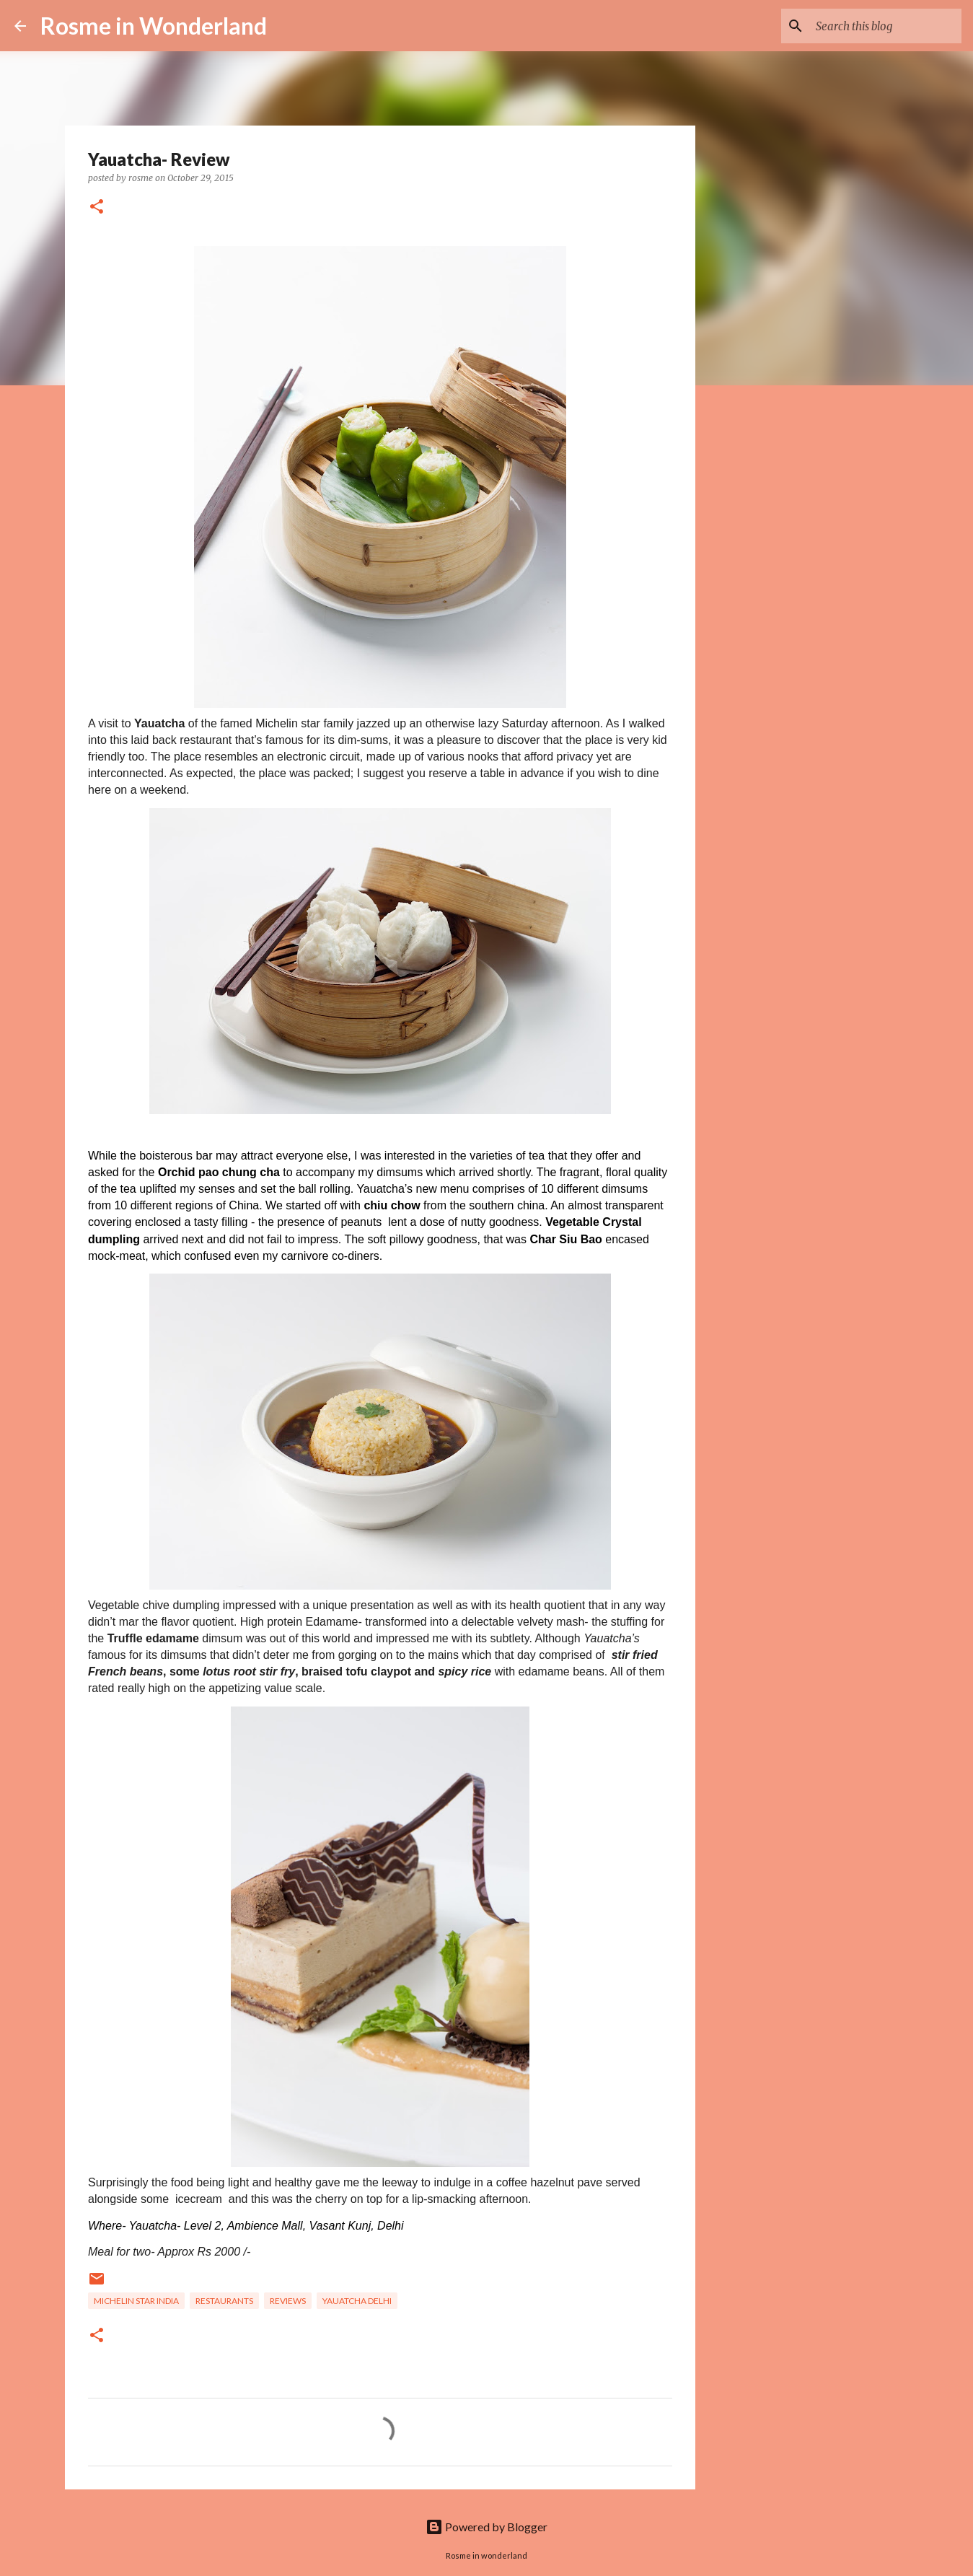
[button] (96, 207)
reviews (288, 2300)
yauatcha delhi (357, 2300)
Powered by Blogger (486, 2526)
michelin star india (136, 2300)
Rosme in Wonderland (153, 26)
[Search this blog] (885, 26)
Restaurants (224, 2300)
